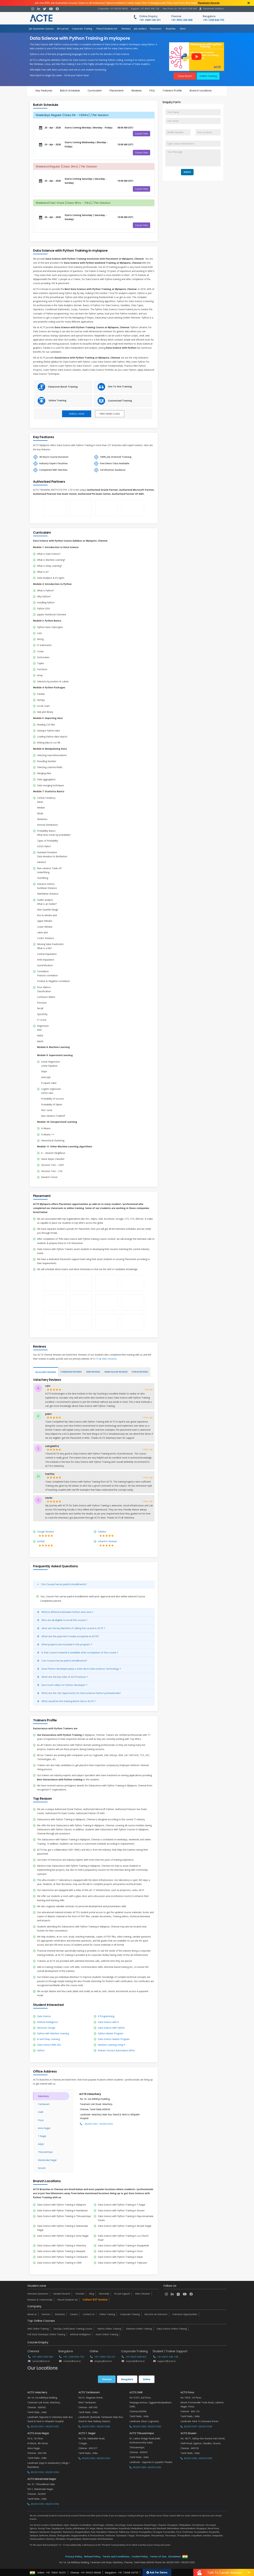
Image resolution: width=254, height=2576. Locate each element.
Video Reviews (109, 1358)
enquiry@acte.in (101, 2361)
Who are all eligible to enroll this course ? (64, 1620)
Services (46, 2314)
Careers (74, 2314)
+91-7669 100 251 (102, 2356)
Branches (171, 28)
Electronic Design (46, 2027)
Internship (104, 2293)
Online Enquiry (148, 16)
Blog (91, 2293)
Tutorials (79, 2293)
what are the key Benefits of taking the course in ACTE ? (73, 1628)
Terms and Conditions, (116, 2556)
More (183, 28)
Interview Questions (37, 2293)
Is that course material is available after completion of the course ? (79, 1652)
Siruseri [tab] (42, 2168)
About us (32, 2314)
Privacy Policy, (74, 2556)
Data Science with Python (111, 2027)
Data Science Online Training (172, 2328)
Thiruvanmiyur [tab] (45, 2151)
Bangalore (209, 16)
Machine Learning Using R (111, 2044)
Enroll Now (76, 413)
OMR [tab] (40, 2112)
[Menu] (2, 27)
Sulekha (102, 1531)
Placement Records (208, 2)
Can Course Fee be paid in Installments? (64, 1584)
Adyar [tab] (41, 2144)
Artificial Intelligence (47, 2022)
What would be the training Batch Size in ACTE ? (68, 1701)
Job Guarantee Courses (41, 28)
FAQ (152, 90)
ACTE (96, 1358)
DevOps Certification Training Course (72, 2328)
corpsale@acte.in (133, 2361)
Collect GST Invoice (95, 2299)
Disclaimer (174, 2556)
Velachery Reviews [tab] (45, 1372)
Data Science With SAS (49, 2044)
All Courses (63, 28)
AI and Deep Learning (48, 2039)
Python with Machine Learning (53, 2033)
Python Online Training (109, 2328)
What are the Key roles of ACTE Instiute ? (64, 1677)
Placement (117, 90)
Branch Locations (201, 90)
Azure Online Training (107, 2334)
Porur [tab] (41, 2120)
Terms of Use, (158, 2556)
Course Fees (141, 133)
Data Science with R (108, 2022)
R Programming (106, 2016)
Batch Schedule (70, 90)
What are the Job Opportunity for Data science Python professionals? (81, 1693)
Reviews (126, 28)
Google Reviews (45, 1531)
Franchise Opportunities (184, 2314)
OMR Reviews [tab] (93, 1371)
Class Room (185, 76)
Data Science (44, 2016)
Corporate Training (82, 28)
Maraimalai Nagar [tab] (47, 2160)
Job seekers (140, 28)
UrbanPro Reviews (107, 1541)
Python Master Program (110, 2033)
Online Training (208, 76)
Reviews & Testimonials (39, 2299)
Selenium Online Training (139, 2328)
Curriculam (95, 90)
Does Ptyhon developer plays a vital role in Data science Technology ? (81, 1668)
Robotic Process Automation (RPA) (116, 2050)
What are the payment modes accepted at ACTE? (70, 1636)
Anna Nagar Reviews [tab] (116, 1371)
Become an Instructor (155, 2314)
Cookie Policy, (140, 2556)
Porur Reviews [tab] (140, 1371)
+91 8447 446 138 (165, 2356)
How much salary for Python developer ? (64, 1685)
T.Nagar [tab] (42, 2136)
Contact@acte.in (39, 2361)
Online (146, 2379)
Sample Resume (61, 2293)
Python (41, 2050)
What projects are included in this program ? (66, 1644)
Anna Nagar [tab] (44, 2128)
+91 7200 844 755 (71, 2356)
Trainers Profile (172, 90)
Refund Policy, (92, 2556)
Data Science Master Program (114, 2039)
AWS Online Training (38, 2328)
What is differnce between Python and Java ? (67, 1612)
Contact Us (88, 2314)
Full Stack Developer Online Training (46, 2334)
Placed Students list (106, 28)
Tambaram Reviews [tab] (71, 1371)
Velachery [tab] (43, 2096)
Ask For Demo (156, 2572)
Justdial (41, 1541)
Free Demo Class (109, 413)
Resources (155, 28)
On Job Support (122, 2293)
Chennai (176, 16)
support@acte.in (164, 2361)
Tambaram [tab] (44, 2104)
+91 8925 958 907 (134, 2356)
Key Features (43, 90)
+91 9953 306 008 (40, 2356)
